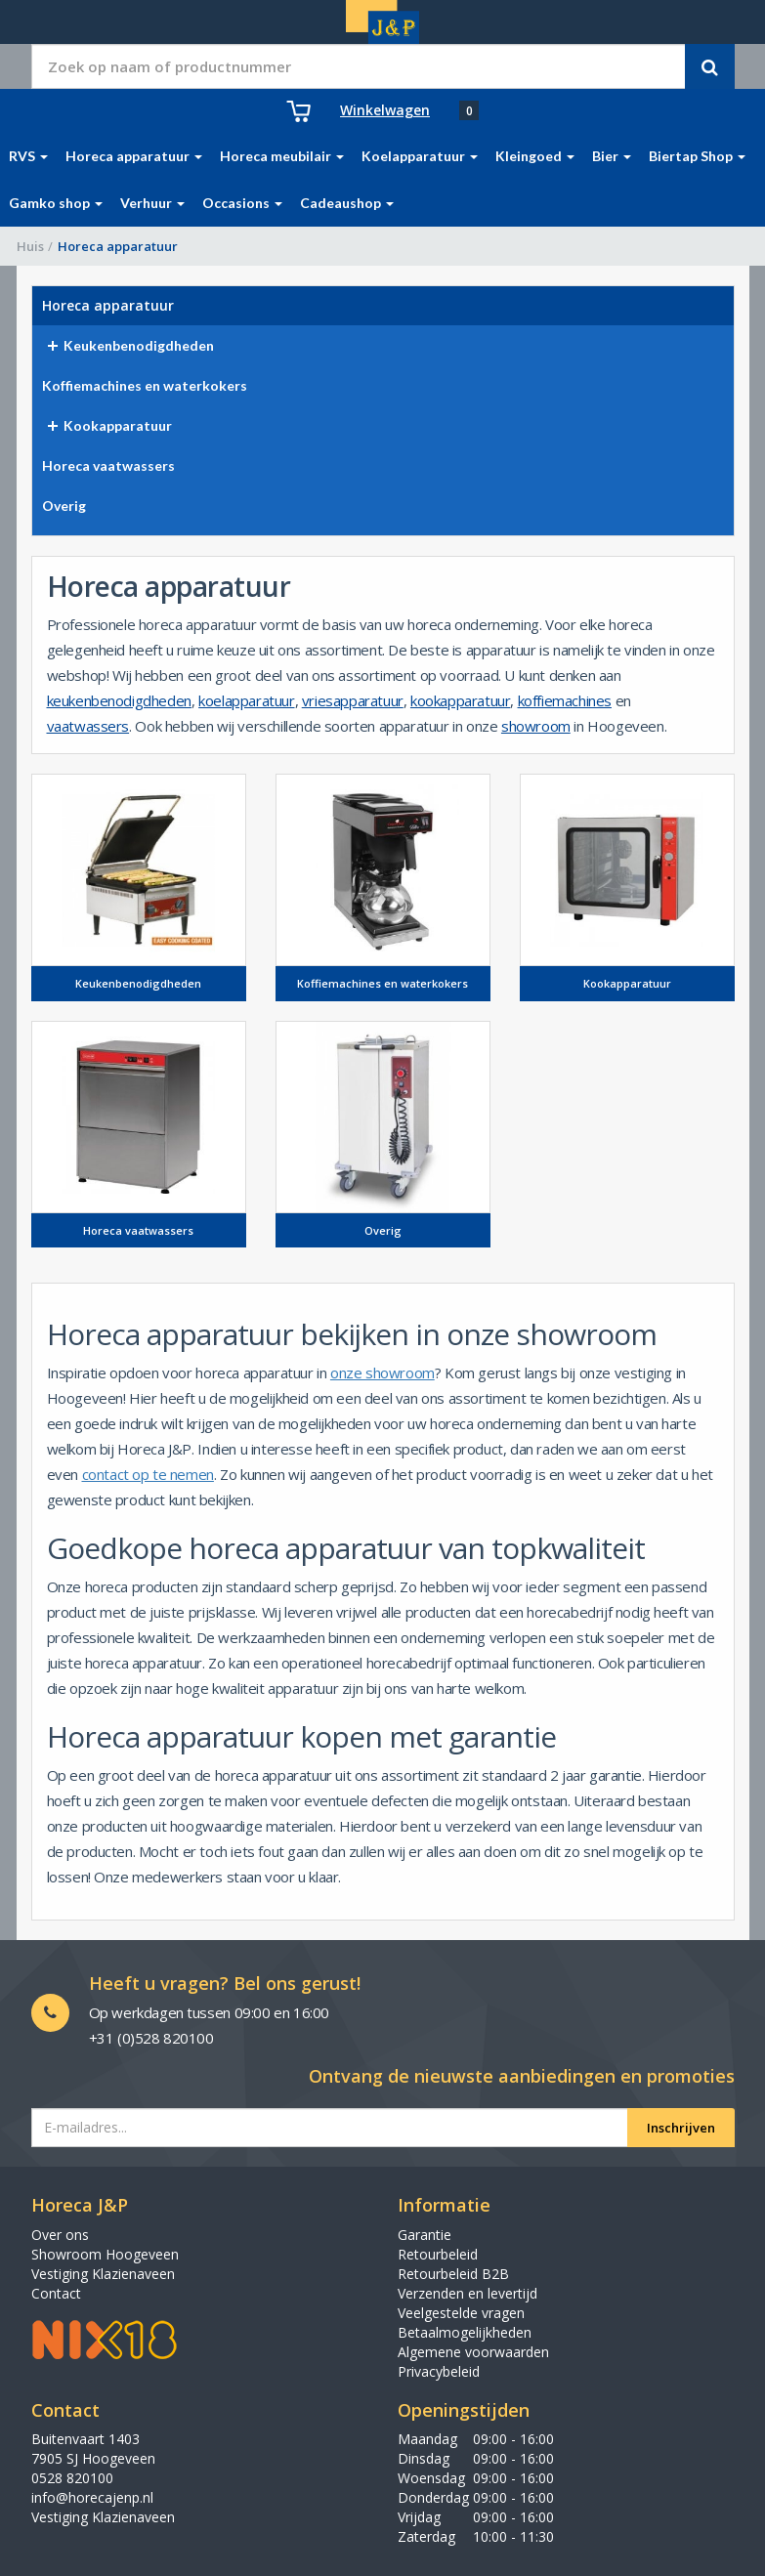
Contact (56, 2293)
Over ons (60, 2234)
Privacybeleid (439, 2371)
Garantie (424, 2234)
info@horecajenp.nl (92, 2497)
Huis (30, 246)
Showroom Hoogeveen (105, 2254)
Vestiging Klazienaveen (103, 2273)
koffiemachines (565, 700)
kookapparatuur (460, 700)
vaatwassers (88, 726)
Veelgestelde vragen (461, 2312)
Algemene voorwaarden (473, 2352)
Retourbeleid (438, 2254)
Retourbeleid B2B (453, 2273)
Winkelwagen (385, 110)
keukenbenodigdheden (119, 700)
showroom (536, 726)
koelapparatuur (246, 700)
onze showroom (382, 1372)
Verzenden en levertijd (467, 2293)
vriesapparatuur (353, 700)
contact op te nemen (148, 1474)
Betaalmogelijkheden (464, 2332)
